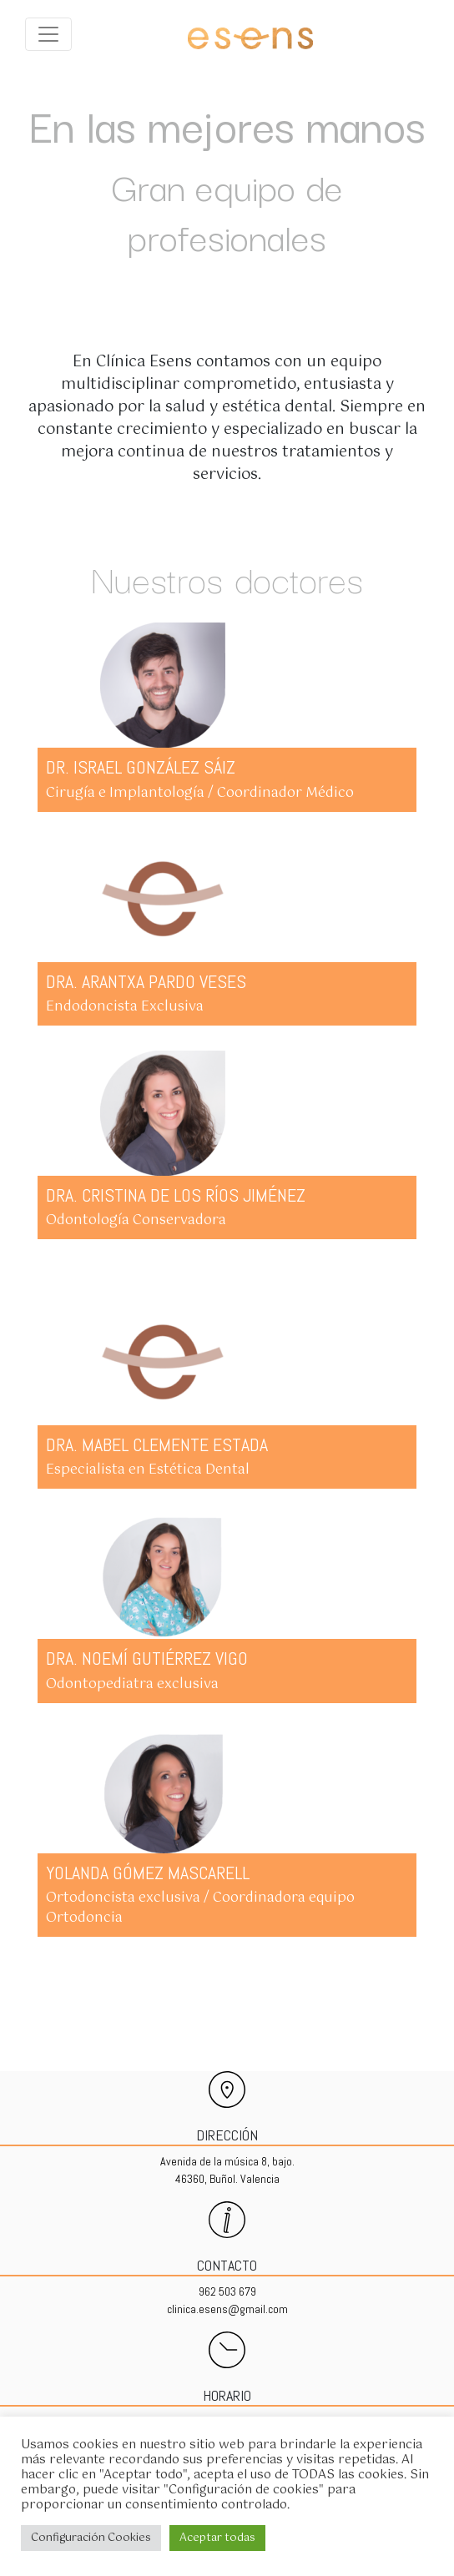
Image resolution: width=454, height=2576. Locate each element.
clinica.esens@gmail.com (227, 2308)
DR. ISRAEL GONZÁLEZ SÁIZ (140, 767)
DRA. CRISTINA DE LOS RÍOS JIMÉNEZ (175, 1195)
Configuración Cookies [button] (91, 2538)
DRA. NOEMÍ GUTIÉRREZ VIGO (147, 1658)
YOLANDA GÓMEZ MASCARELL (148, 1872)
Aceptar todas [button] (217, 2538)
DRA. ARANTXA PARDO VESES (146, 981)
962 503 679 (227, 2291)
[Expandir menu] (48, 34)
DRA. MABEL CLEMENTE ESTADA (157, 1444)
